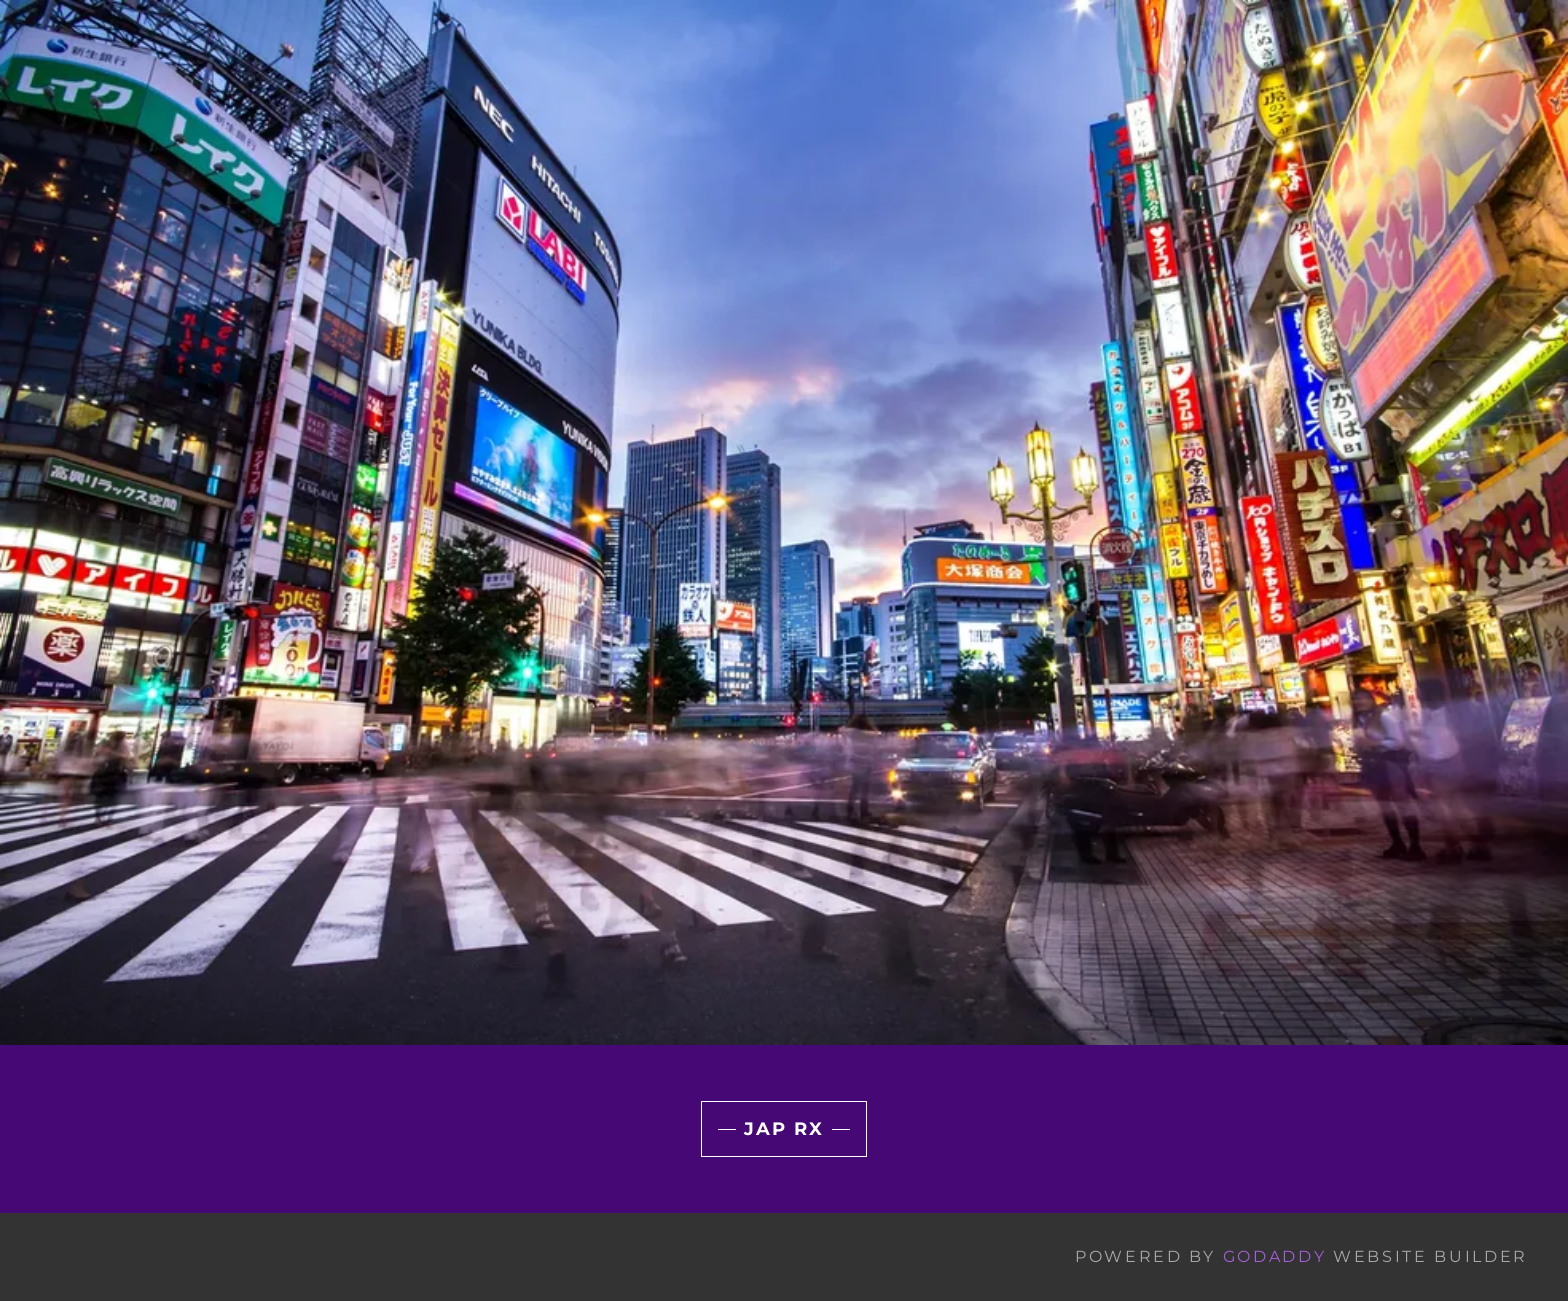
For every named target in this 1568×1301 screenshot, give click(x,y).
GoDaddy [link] (1275, 1256)
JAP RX (784, 1129)
